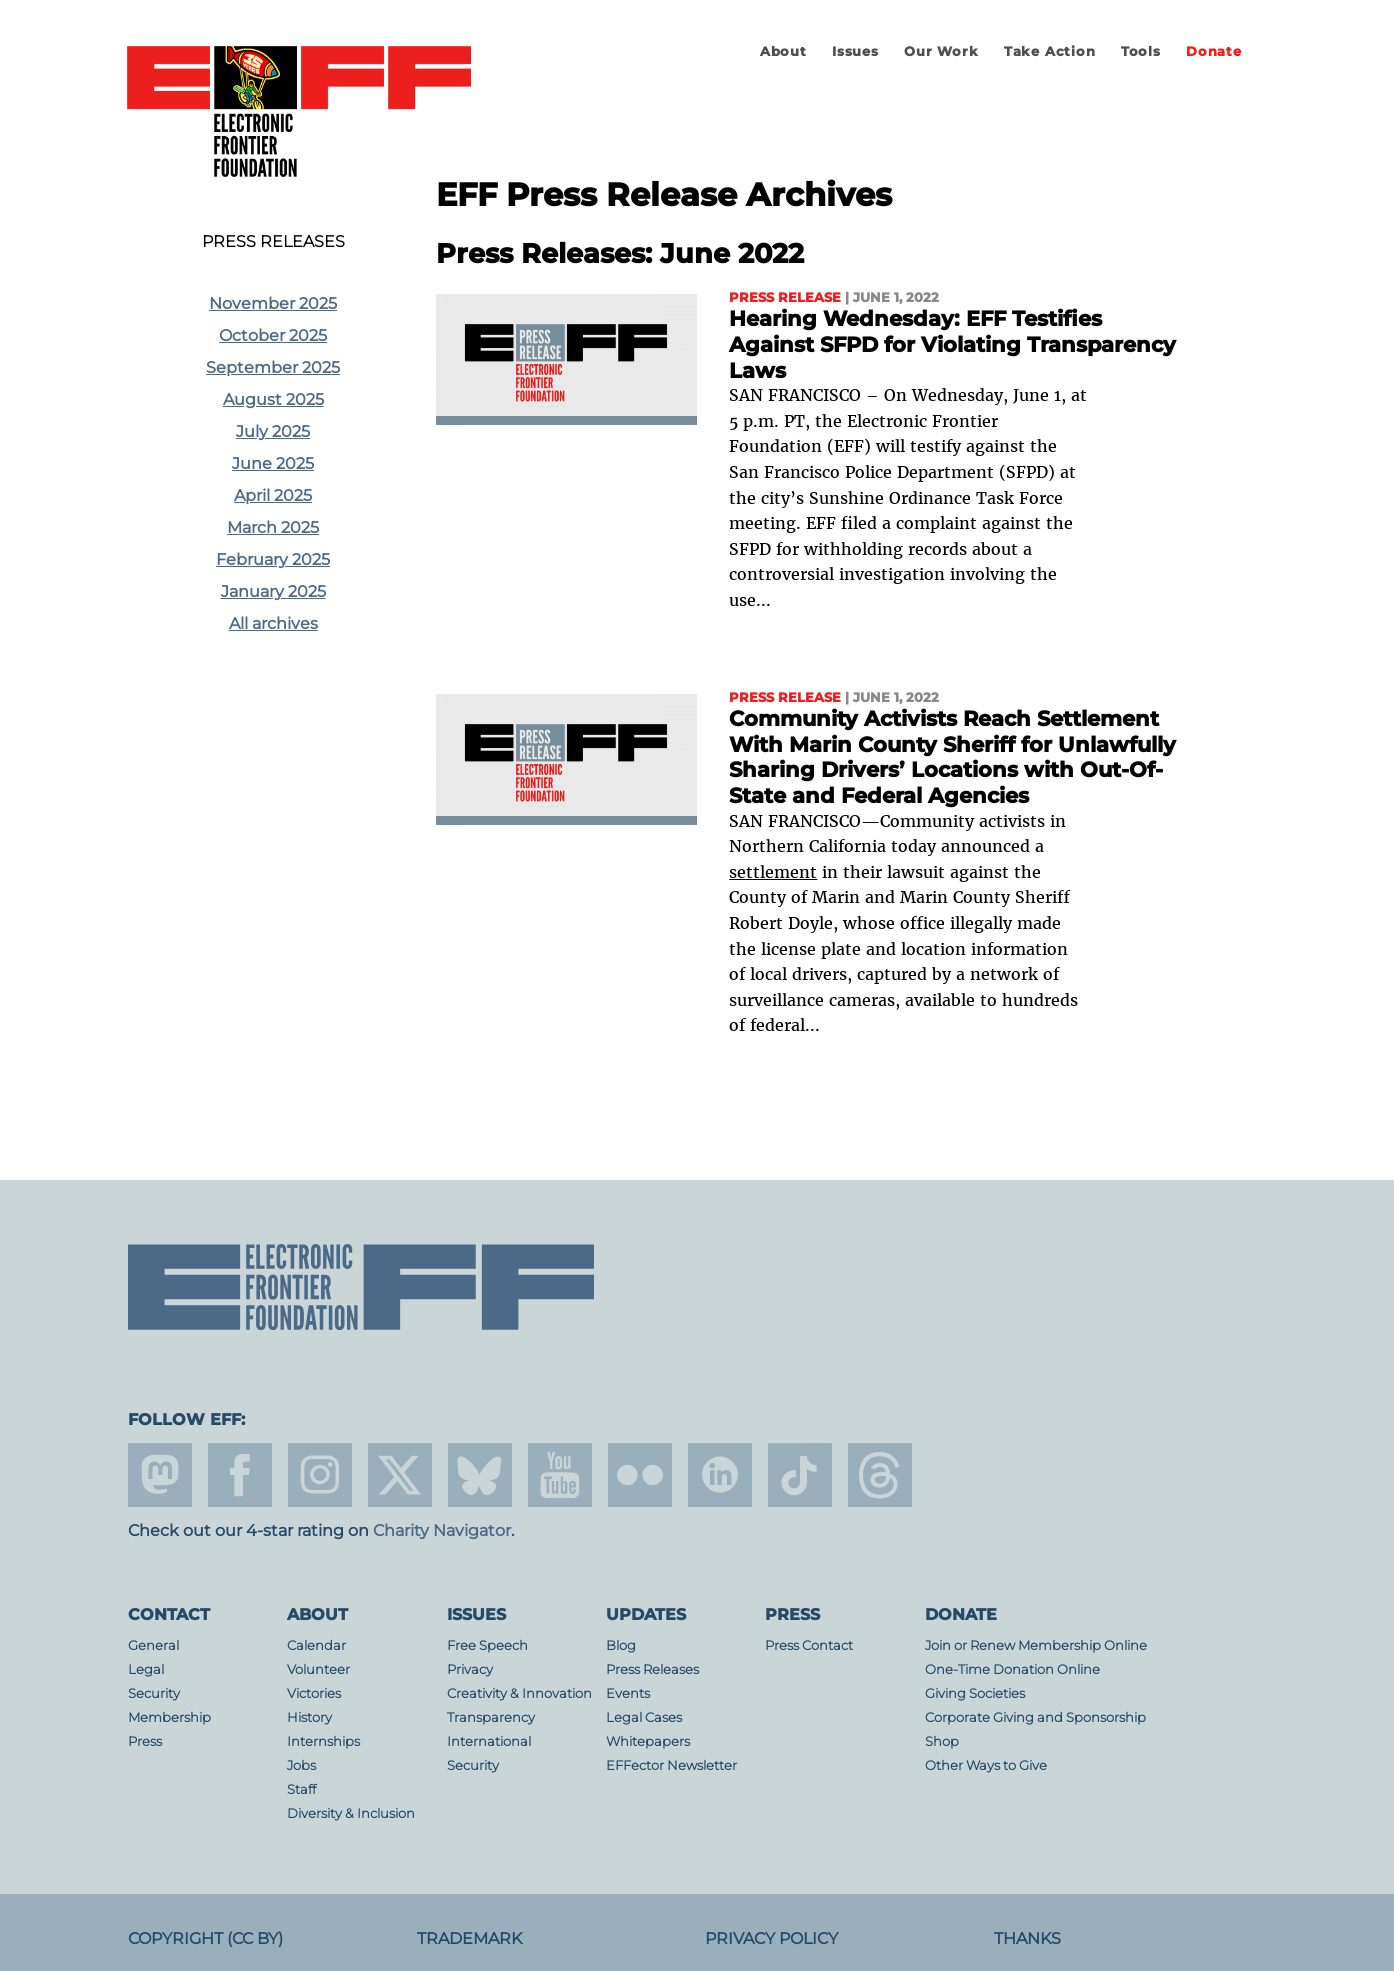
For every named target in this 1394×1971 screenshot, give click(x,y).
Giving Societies (975, 1693)
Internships (323, 1741)
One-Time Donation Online (1012, 1669)
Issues (855, 51)
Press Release (785, 297)
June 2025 (273, 463)
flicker (640, 1475)
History (309, 1717)
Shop (942, 1741)
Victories (314, 1693)
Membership (169, 1717)
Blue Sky (480, 1475)
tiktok (800, 1475)
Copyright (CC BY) (205, 1938)
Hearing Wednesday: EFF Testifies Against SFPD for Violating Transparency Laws (952, 344)
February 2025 (273, 559)
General (153, 1645)
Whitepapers (648, 1741)
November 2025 (273, 303)
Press (145, 1741)
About (783, 51)
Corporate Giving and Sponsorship (1035, 1717)
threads (880, 1475)
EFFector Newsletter (671, 1765)
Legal (146, 1669)
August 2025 (273, 399)
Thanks (1027, 1938)
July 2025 (273, 431)
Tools (1141, 51)
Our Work (941, 51)
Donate (1214, 51)
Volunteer (318, 1669)
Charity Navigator (442, 1530)
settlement (773, 872)
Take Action (1050, 51)
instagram (320, 1475)
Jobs (301, 1765)
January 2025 (273, 591)
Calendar (316, 1645)
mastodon (160, 1475)
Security (154, 1693)
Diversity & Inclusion (351, 1813)
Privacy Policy (771, 1938)
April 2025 (273, 495)
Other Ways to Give (986, 1765)
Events (628, 1693)
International (489, 1741)
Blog (621, 1645)
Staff (301, 1789)
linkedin (720, 1475)
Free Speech (487, 1645)
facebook (240, 1475)
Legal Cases (644, 1717)
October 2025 (273, 335)
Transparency (491, 1717)
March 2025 (273, 527)
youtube (560, 1475)
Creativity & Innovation (519, 1693)
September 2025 (273, 367)
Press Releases (273, 242)
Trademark (469, 1938)
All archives (273, 623)
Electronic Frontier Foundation (299, 113)
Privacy (470, 1669)
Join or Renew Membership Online (1036, 1645)
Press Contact (809, 1645)
